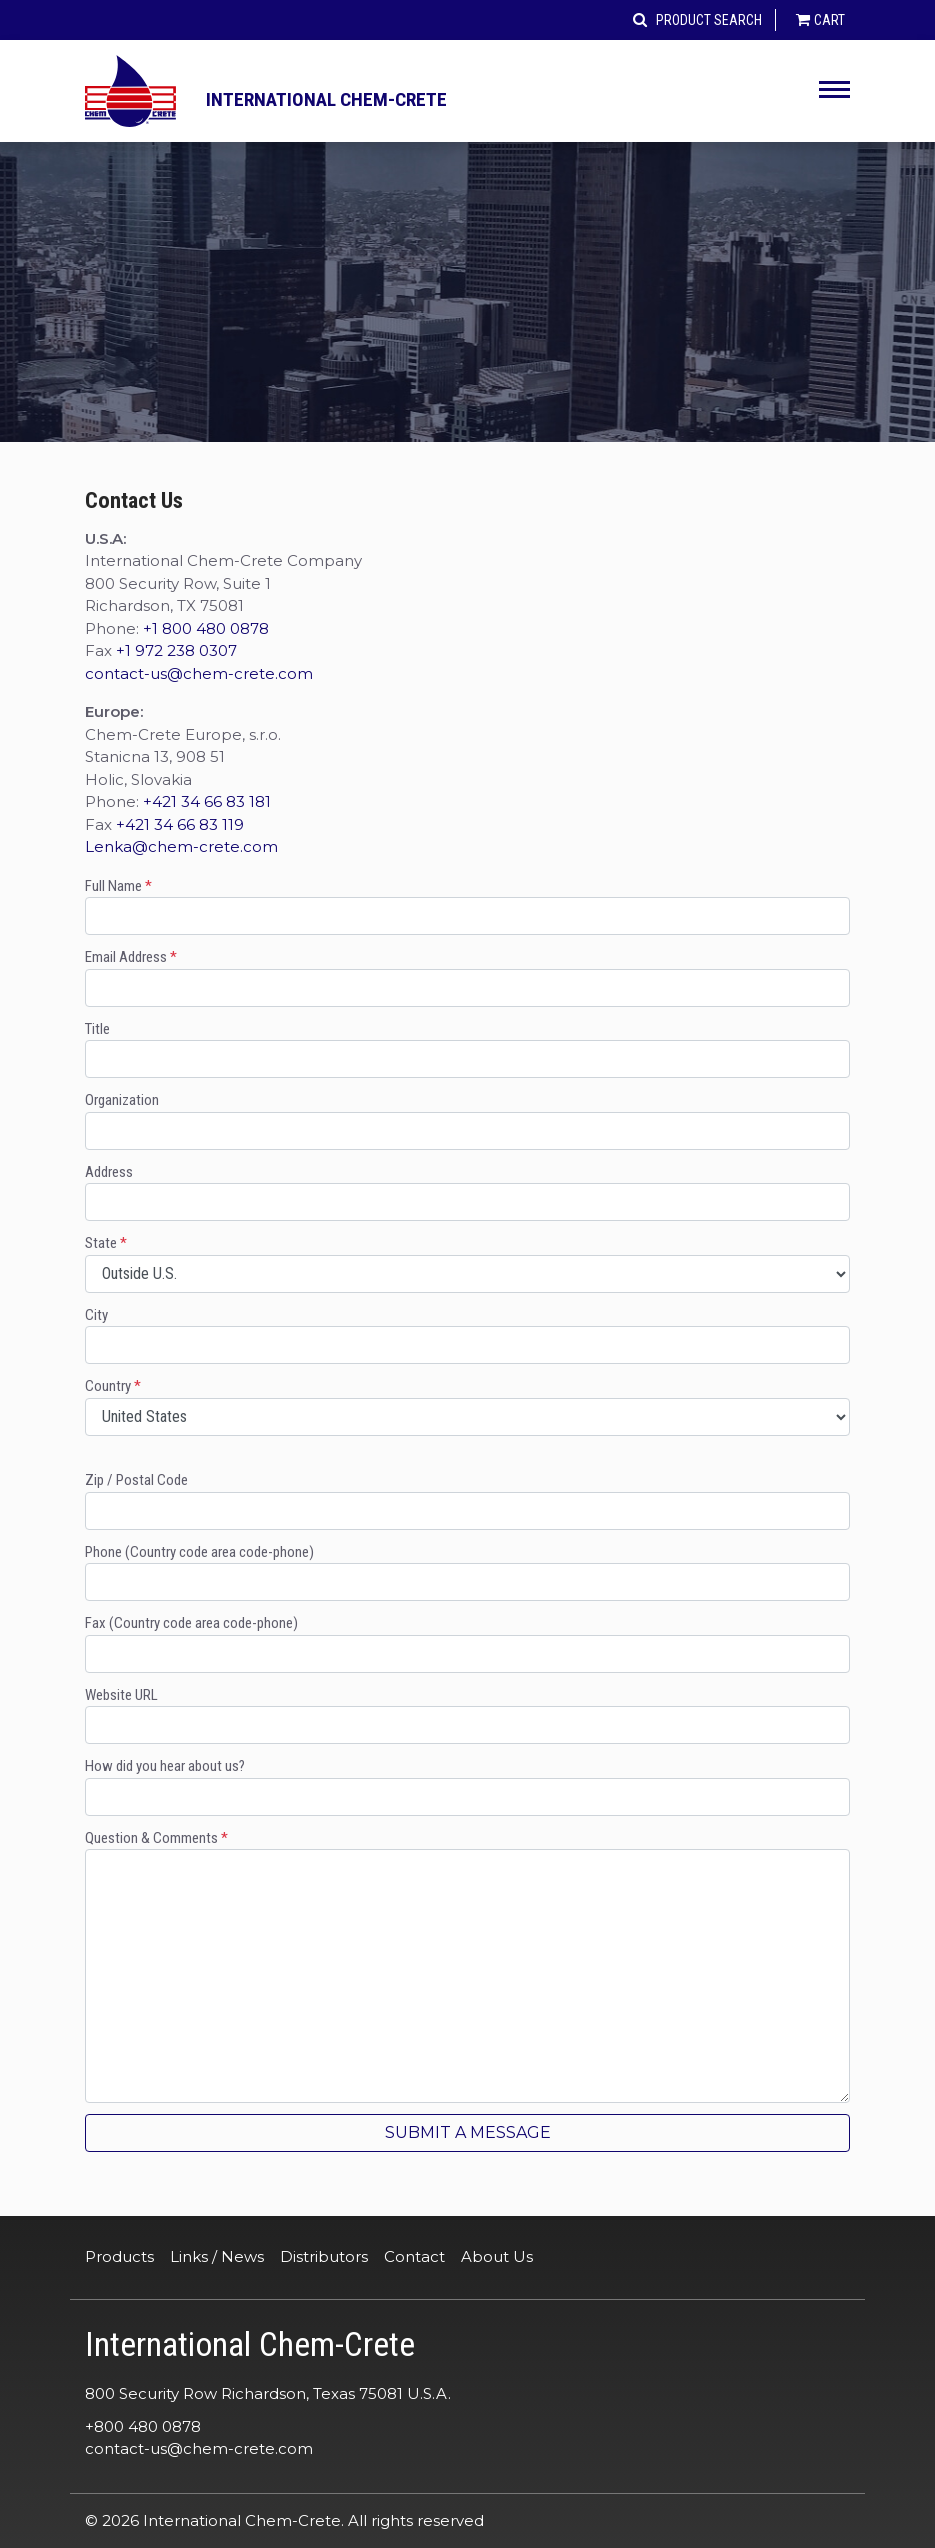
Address (467, 1192)
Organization (467, 1120)
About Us (497, 2256)
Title (467, 1049)
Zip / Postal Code (467, 1500)
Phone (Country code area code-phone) (467, 1572)
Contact (414, 2256)
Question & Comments (467, 1966)
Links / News (217, 2256)
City (467, 1335)
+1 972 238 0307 (176, 650)
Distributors (324, 2256)
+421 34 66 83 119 (180, 824)
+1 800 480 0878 (206, 628)
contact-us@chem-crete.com (199, 673)
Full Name (467, 906)
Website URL (467, 1715)
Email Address (467, 977)
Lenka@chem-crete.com (181, 846)
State (467, 1263)
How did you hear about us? (467, 1786)
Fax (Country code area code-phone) (467, 1643)
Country (467, 1406)
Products (119, 2256)
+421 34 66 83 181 (207, 801)
